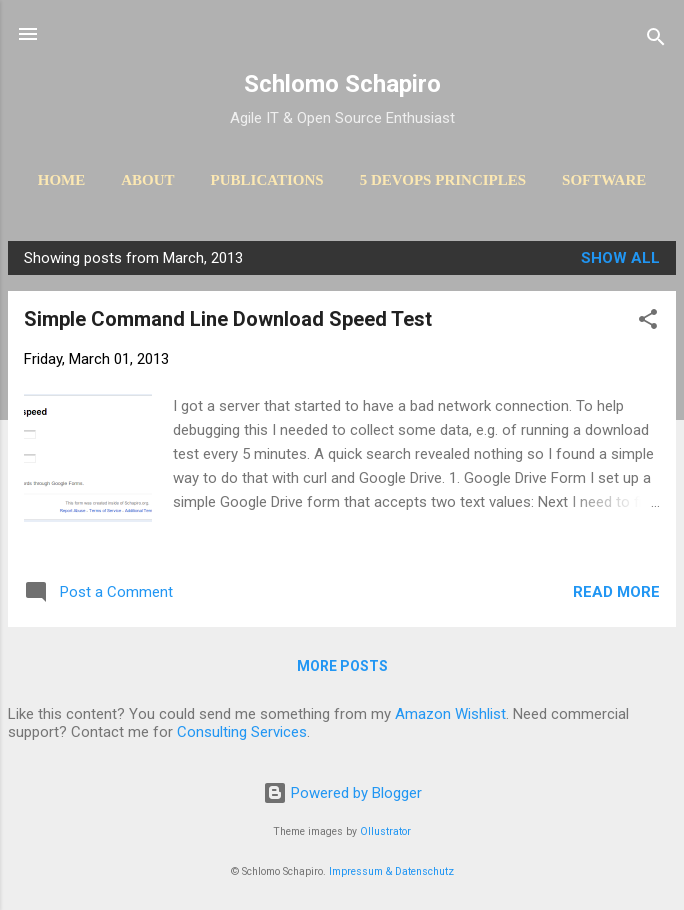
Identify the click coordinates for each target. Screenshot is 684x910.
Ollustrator (385, 831)
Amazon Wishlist (450, 714)
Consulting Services (242, 732)
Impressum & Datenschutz (391, 871)
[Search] (656, 40)
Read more (616, 592)
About (147, 180)
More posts (342, 666)
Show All (620, 258)
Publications (267, 180)
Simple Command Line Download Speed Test (228, 319)
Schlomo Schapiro (342, 84)
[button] (648, 322)
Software (604, 180)
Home (62, 180)
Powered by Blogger (342, 793)
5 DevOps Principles (443, 180)
